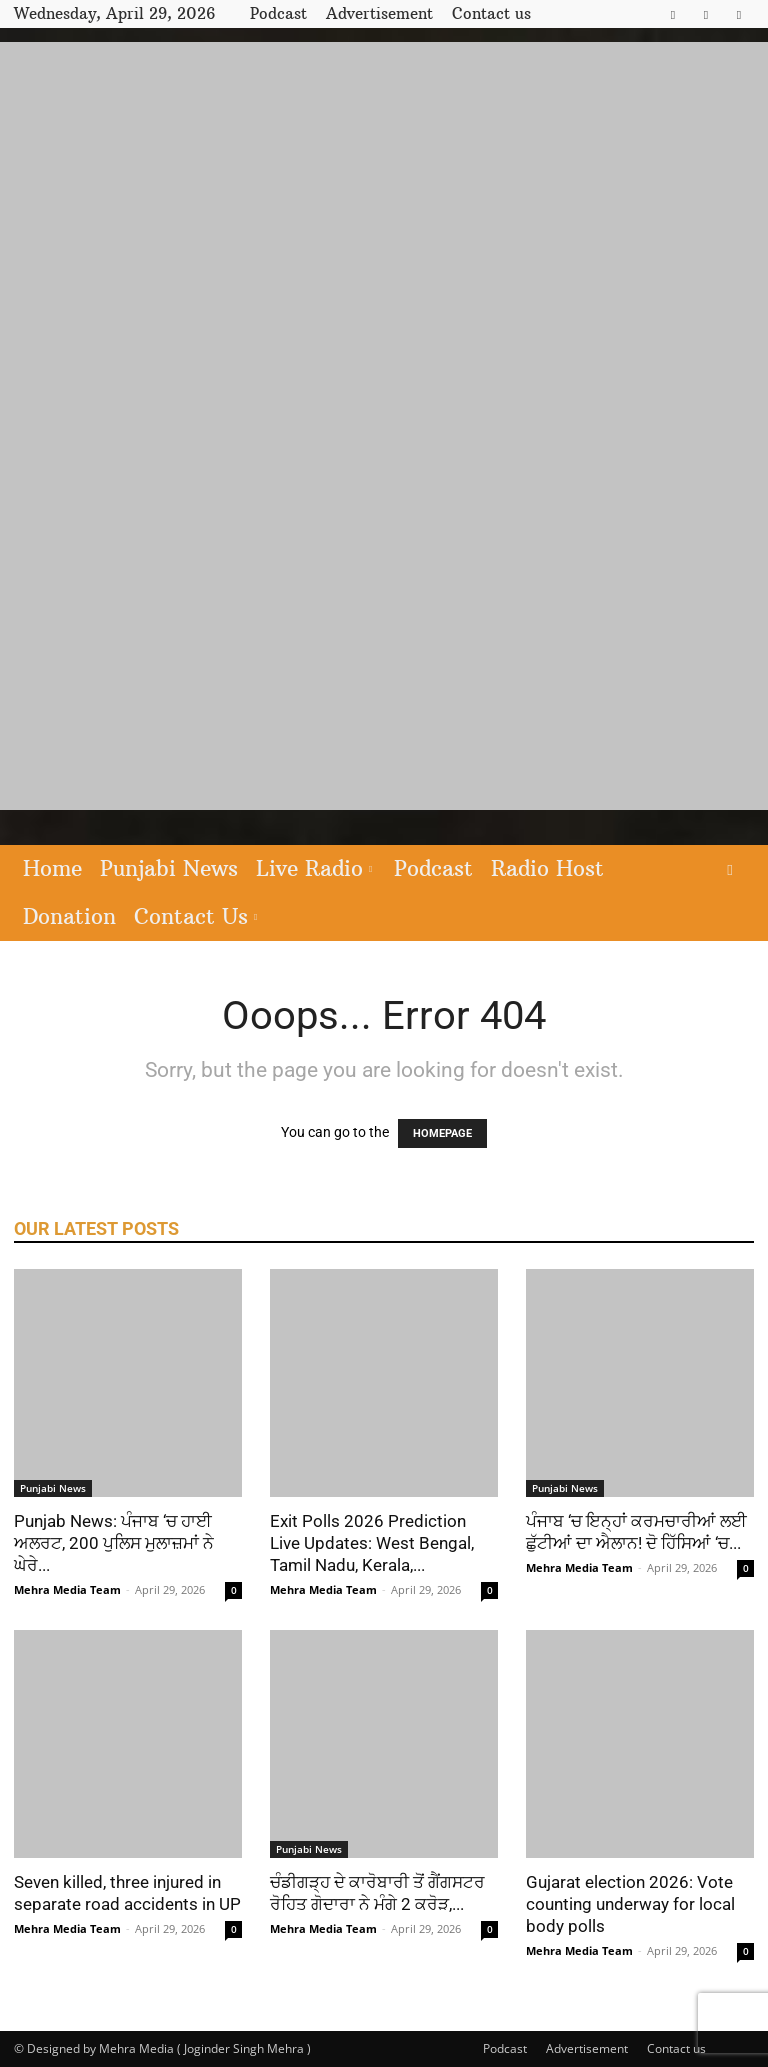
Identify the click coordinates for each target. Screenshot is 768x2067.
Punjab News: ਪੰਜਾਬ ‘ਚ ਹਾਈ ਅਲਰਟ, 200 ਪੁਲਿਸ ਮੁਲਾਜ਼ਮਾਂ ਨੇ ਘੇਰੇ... (114, 1543)
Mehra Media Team (67, 1589)
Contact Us (195, 916)
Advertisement (379, 13)
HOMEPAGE (442, 1133)
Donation (69, 916)
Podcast (278, 13)
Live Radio (314, 868)
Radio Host (547, 868)
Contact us (491, 13)
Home (52, 868)
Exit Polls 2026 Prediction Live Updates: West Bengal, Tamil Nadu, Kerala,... (372, 1543)
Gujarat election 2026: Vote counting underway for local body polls (630, 1904)
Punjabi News (169, 868)
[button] (730, 869)
